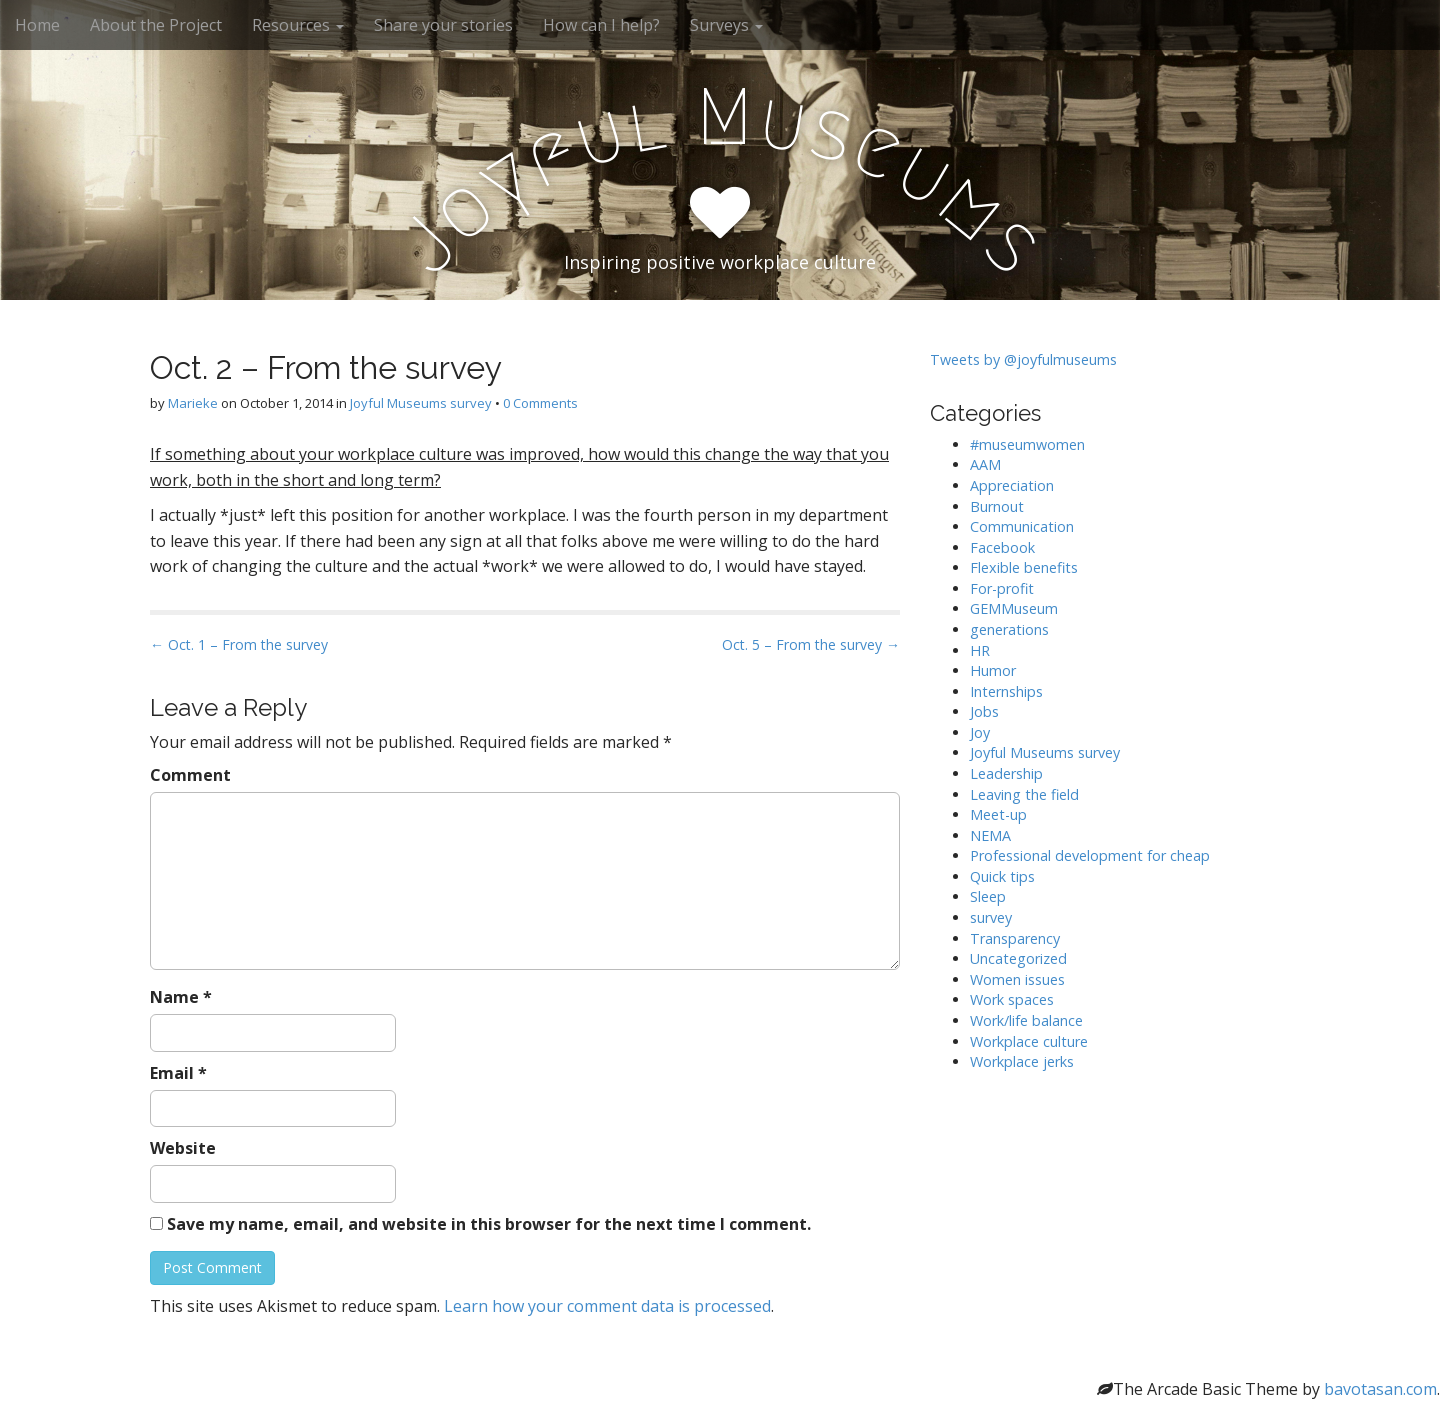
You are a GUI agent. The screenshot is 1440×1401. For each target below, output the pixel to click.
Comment (190, 775)
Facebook (1002, 547)
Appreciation (1012, 485)
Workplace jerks (1022, 1061)
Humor (993, 670)
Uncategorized (1018, 958)
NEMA (990, 835)
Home (37, 25)
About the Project (156, 25)
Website (183, 1148)
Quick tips (1002, 876)
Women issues (1017, 979)
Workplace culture (1029, 1041)
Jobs (984, 711)
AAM (985, 464)
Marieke (193, 403)
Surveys (726, 25)
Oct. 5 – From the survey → (811, 644)
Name (181, 997)
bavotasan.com (1380, 1389)
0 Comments (540, 403)
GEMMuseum (1014, 608)
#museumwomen (1027, 444)
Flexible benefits (1024, 567)
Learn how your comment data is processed (607, 1306)
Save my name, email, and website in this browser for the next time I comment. (489, 1224)
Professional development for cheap (1090, 855)
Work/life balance (1026, 1020)
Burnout (997, 506)
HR (980, 650)
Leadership (1006, 773)
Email (178, 1073)
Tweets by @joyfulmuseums (1023, 359)
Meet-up (998, 814)
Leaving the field (1024, 794)
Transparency (1015, 938)
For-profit (1002, 588)
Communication (1022, 526)
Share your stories (443, 25)
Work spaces (1012, 999)
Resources (298, 25)
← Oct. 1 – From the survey (239, 644)
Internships (1006, 691)
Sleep (988, 896)
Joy (980, 732)
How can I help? (601, 25)
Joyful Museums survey (421, 403)
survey (991, 917)
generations (1009, 629)
